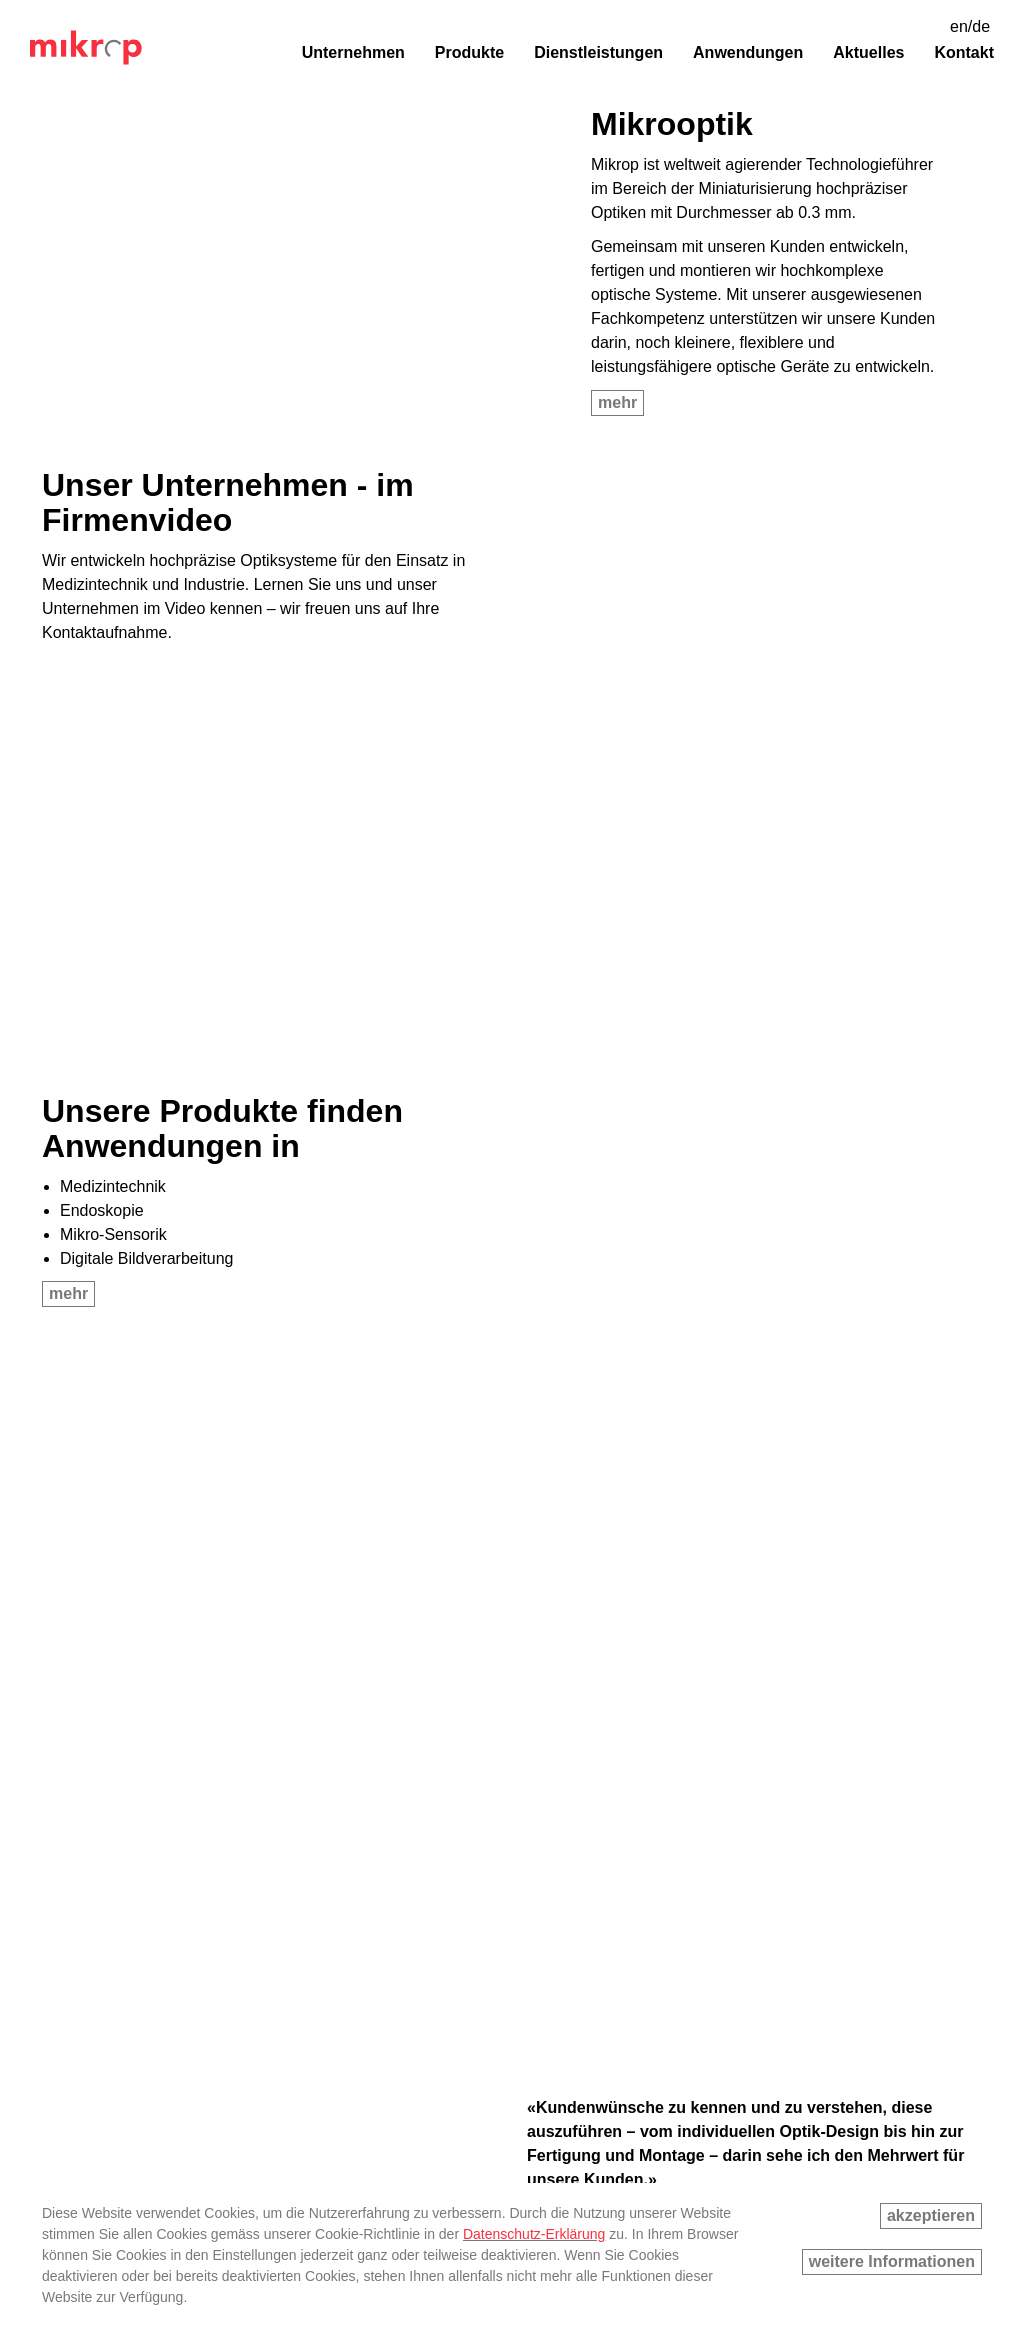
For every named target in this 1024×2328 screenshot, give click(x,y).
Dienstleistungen (598, 52)
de (981, 26)
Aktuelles (868, 52)
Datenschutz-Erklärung (534, 2234)
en (959, 26)
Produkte (469, 52)
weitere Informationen (892, 2261)
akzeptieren (931, 2215)
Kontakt (964, 52)
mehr (617, 402)
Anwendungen (748, 52)
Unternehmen (353, 52)
